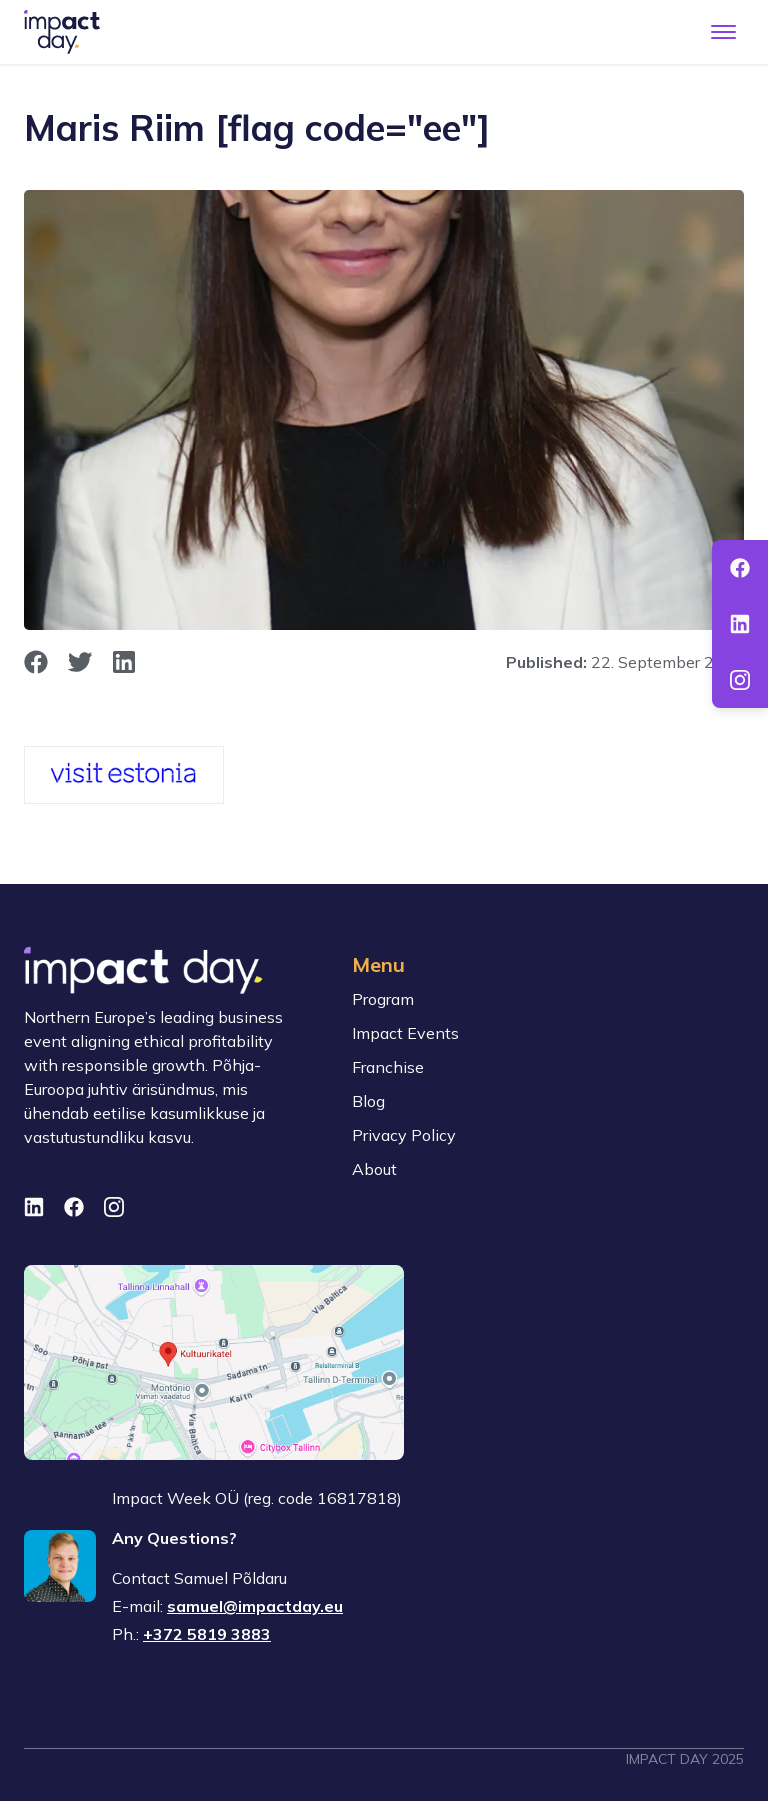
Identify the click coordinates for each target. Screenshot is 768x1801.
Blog (368, 1101)
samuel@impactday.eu (255, 1606)
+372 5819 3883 (207, 1634)
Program (383, 999)
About (374, 1169)
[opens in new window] (36, 662)
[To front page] (62, 32)
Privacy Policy (404, 1135)
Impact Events (405, 1033)
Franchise (388, 1067)
